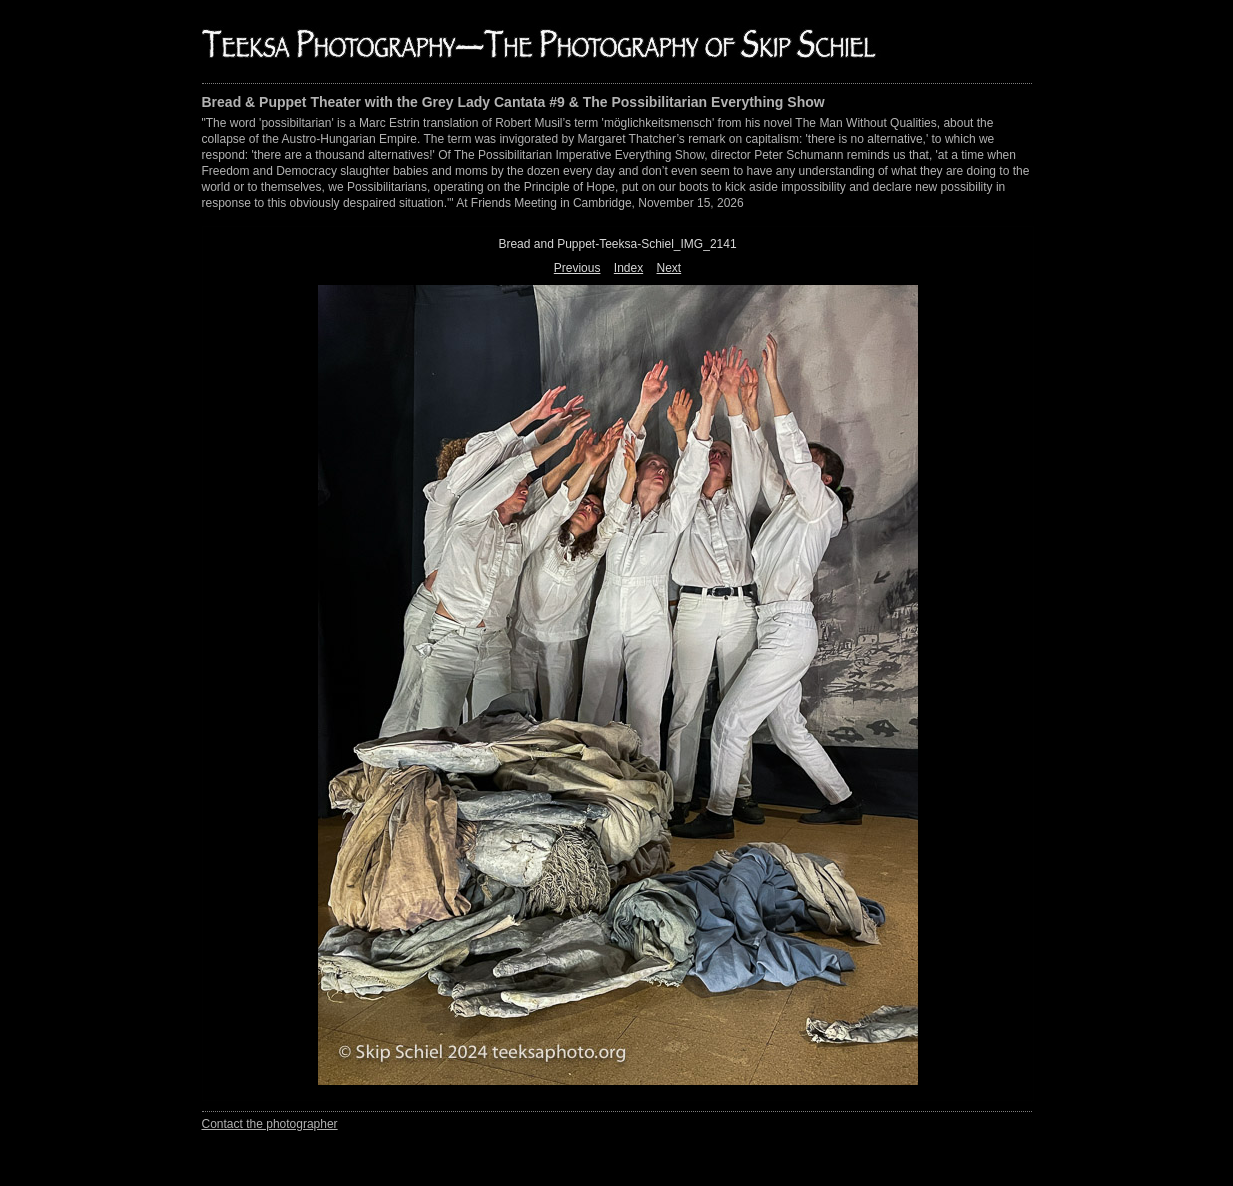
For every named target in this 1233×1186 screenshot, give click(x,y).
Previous (577, 268)
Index (628, 268)
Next (669, 268)
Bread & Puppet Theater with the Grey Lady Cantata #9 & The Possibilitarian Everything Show (513, 102)
